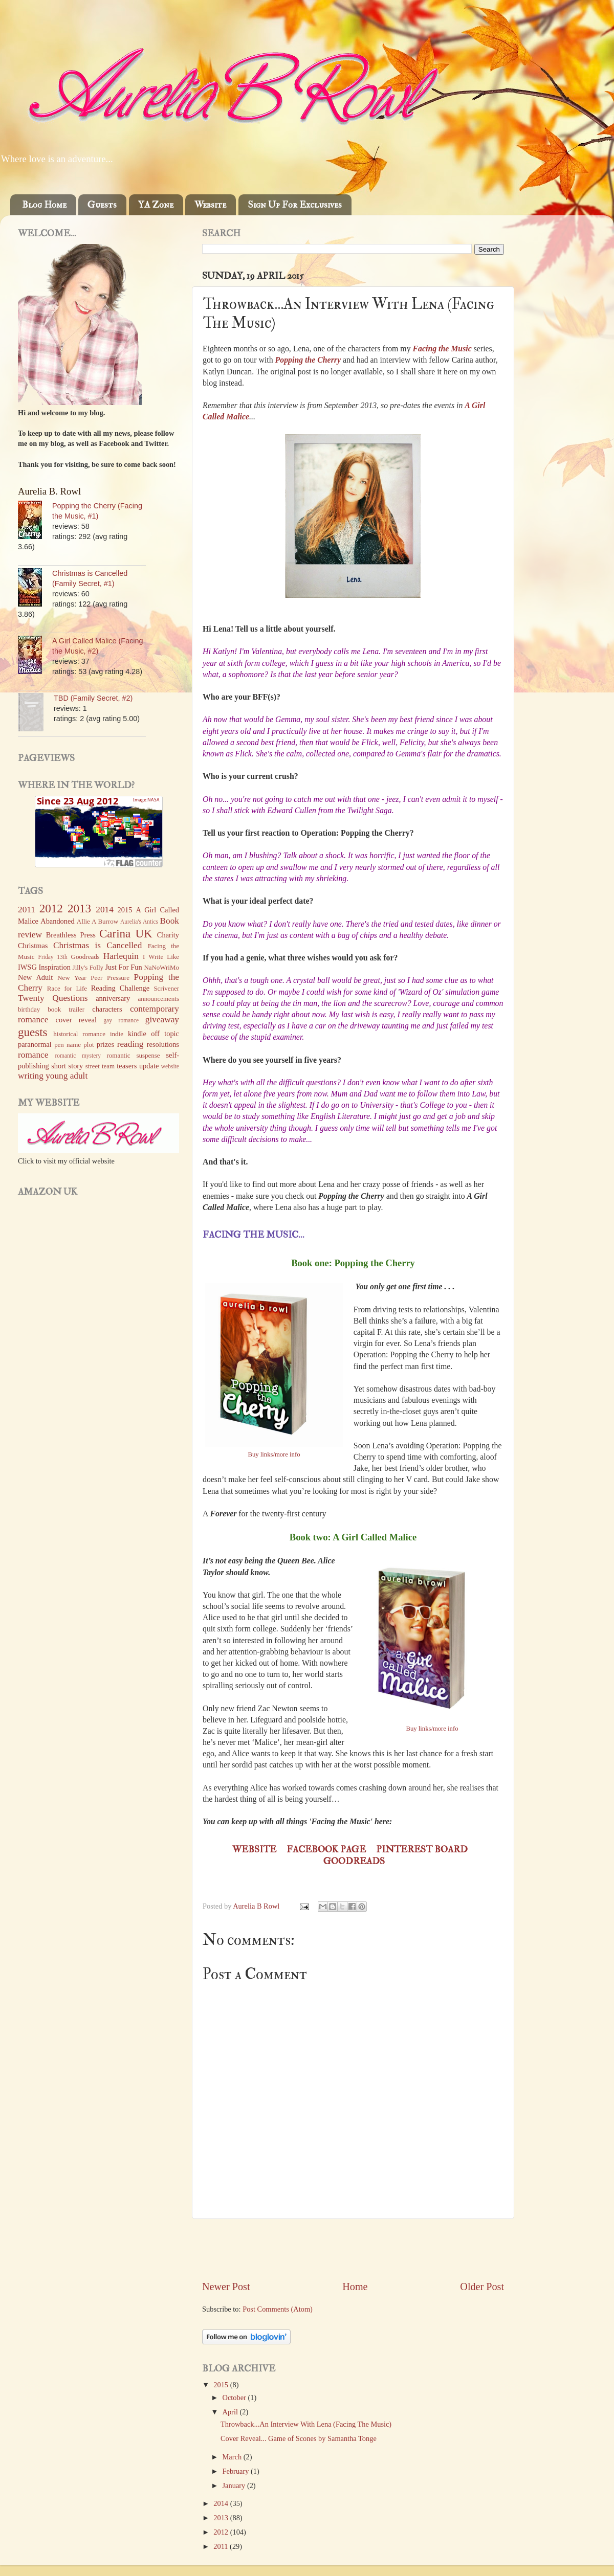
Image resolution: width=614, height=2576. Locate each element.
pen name (67, 1044)
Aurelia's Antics (139, 922)
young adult (66, 1076)
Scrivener (166, 988)
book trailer (66, 1009)
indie (116, 1034)
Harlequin (121, 956)
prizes (105, 1044)
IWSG (27, 967)
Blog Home (44, 205)
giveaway (162, 1019)
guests (33, 1032)
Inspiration (55, 967)
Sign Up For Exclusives (295, 205)
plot (88, 1044)
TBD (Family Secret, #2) (93, 698)
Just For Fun (123, 967)
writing (30, 1076)
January (235, 2485)
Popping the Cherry (308, 359)
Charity (168, 935)
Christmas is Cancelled (97, 945)
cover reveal (76, 1020)
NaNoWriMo (161, 967)
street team (100, 1066)
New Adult (35, 977)
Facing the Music (442, 348)
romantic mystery (78, 1055)
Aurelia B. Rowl (49, 491)
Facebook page (326, 1849)
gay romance (121, 1020)
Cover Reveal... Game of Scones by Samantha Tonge (299, 2438)
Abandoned (57, 921)
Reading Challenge (120, 988)
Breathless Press (71, 935)
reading (130, 1044)
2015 (221, 2385)
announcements (158, 998)
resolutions (163, 1044)
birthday (29, 1009)
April (231, 2412)
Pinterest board (422, 1849)
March (233, 2457)
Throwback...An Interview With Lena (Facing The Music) (306, 2424)
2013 (221, 2518)
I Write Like (161, 956)
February (237, 2471)
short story (67, 1066)
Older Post (482, 2286)
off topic (165, 1033)
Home (354, 2286)
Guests (102, 205)
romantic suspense (133, 1055)
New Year (71, 977)
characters (107, 1009)
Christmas (33, 946)
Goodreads (354, 1861)
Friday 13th (53, 957)
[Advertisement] (353, 2249)
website (170, 1066)
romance (33, 1055)
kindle (137, 1033)
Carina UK (125, 933)
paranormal (35, 1044)
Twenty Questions (52, 998)
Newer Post (226, 2286)
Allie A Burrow (97, 921)
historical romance (79, 1034)
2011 (221, 2546)
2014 (221, 2503)
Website (210, 205)
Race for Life (67, 988)
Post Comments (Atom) (278, 2309)
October (235, 2397)
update (149, 1066)
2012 (221, 2532)
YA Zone (155, 205)
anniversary (113, 998)
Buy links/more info (274, 1454)
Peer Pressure (110, 977)
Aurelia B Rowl (257, 1906)
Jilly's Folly (88, 967)
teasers (127, 1066)
